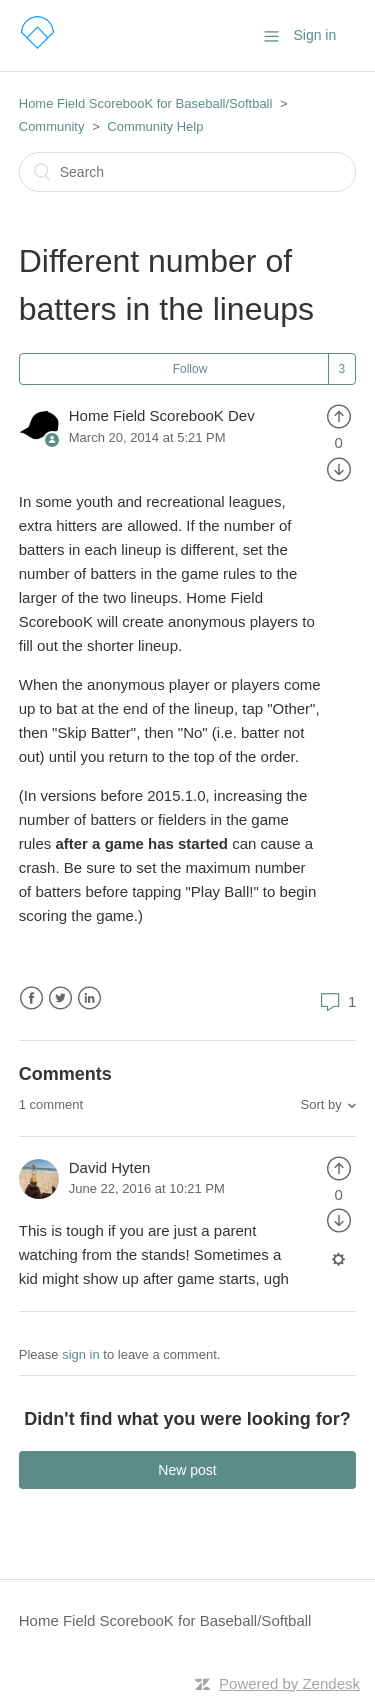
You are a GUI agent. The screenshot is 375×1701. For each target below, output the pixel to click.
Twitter (60, 998)
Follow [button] (190, 369)
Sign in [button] (314, 35)
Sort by (321, 1104)
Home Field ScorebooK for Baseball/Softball (146, 103)
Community (52, 126)
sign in (81, 1354)
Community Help (155, 126)
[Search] (188, 172)
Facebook (31, 998)
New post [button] (187, 1470)
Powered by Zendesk (289, 1683)
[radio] (339, 415)
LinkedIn (89, 998)
